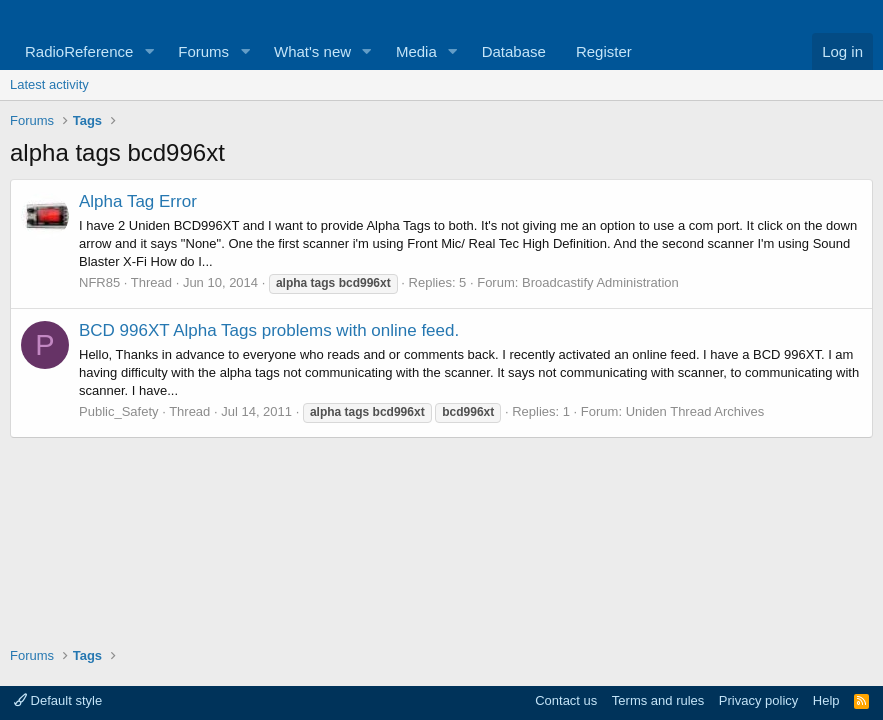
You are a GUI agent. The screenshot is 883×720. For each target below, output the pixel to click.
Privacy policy (758, 700)
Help (826, 700)
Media (416, 51)
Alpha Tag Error (138, 201)
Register (604, 51)
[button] (149, 51)
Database (514, 51)
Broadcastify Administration (600, 282)
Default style (58, 700)
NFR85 (99, 282)
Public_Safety (119, 411)
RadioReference (79, 51)
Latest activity (49, 84)
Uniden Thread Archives (695, 411)
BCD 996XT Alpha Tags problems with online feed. (269, 330)
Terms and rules (658, 700)
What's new (312, 51)
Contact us (566, 700)
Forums (203, 51)
